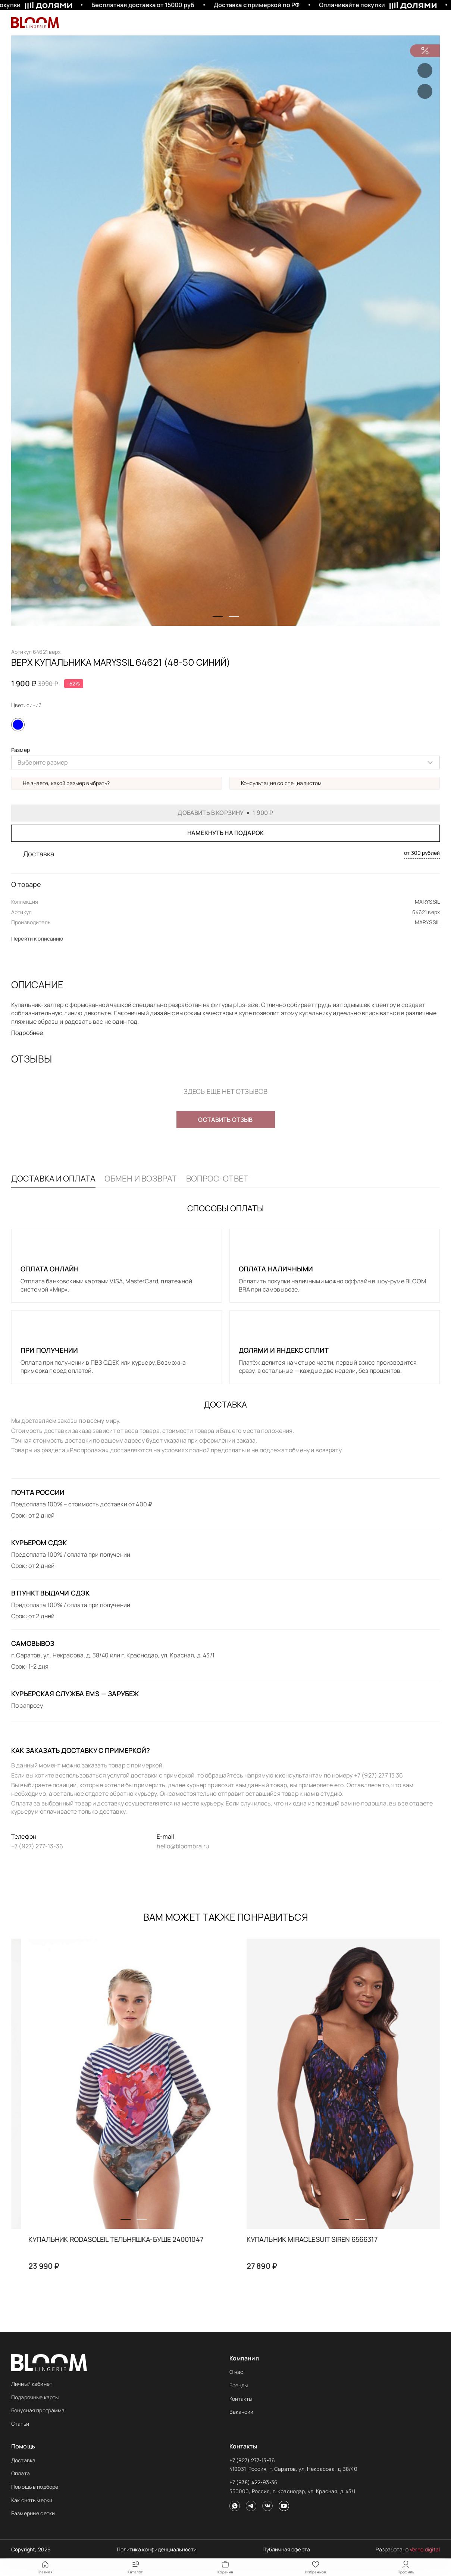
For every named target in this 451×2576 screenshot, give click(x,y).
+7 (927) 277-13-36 (252, 2460)
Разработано (408, 2549)
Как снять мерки (31, 2500)
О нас (236, 2371)
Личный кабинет (31, 2383)
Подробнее (27, 1033)
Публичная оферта (286, 2549)
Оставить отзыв (225, 1120)
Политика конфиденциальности (157, 2549)
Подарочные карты (35, 2397)
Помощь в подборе (34, 2486)
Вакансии (241, 2411)
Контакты (241, 2398)
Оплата (20, 2473)
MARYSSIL (427, 922)
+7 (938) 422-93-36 (253, 2482)
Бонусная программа (38, 2410)
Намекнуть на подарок (225, 833)
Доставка (23, 2460)
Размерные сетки (33, 2513)
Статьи (20, 2423)
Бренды (238, 2385)
